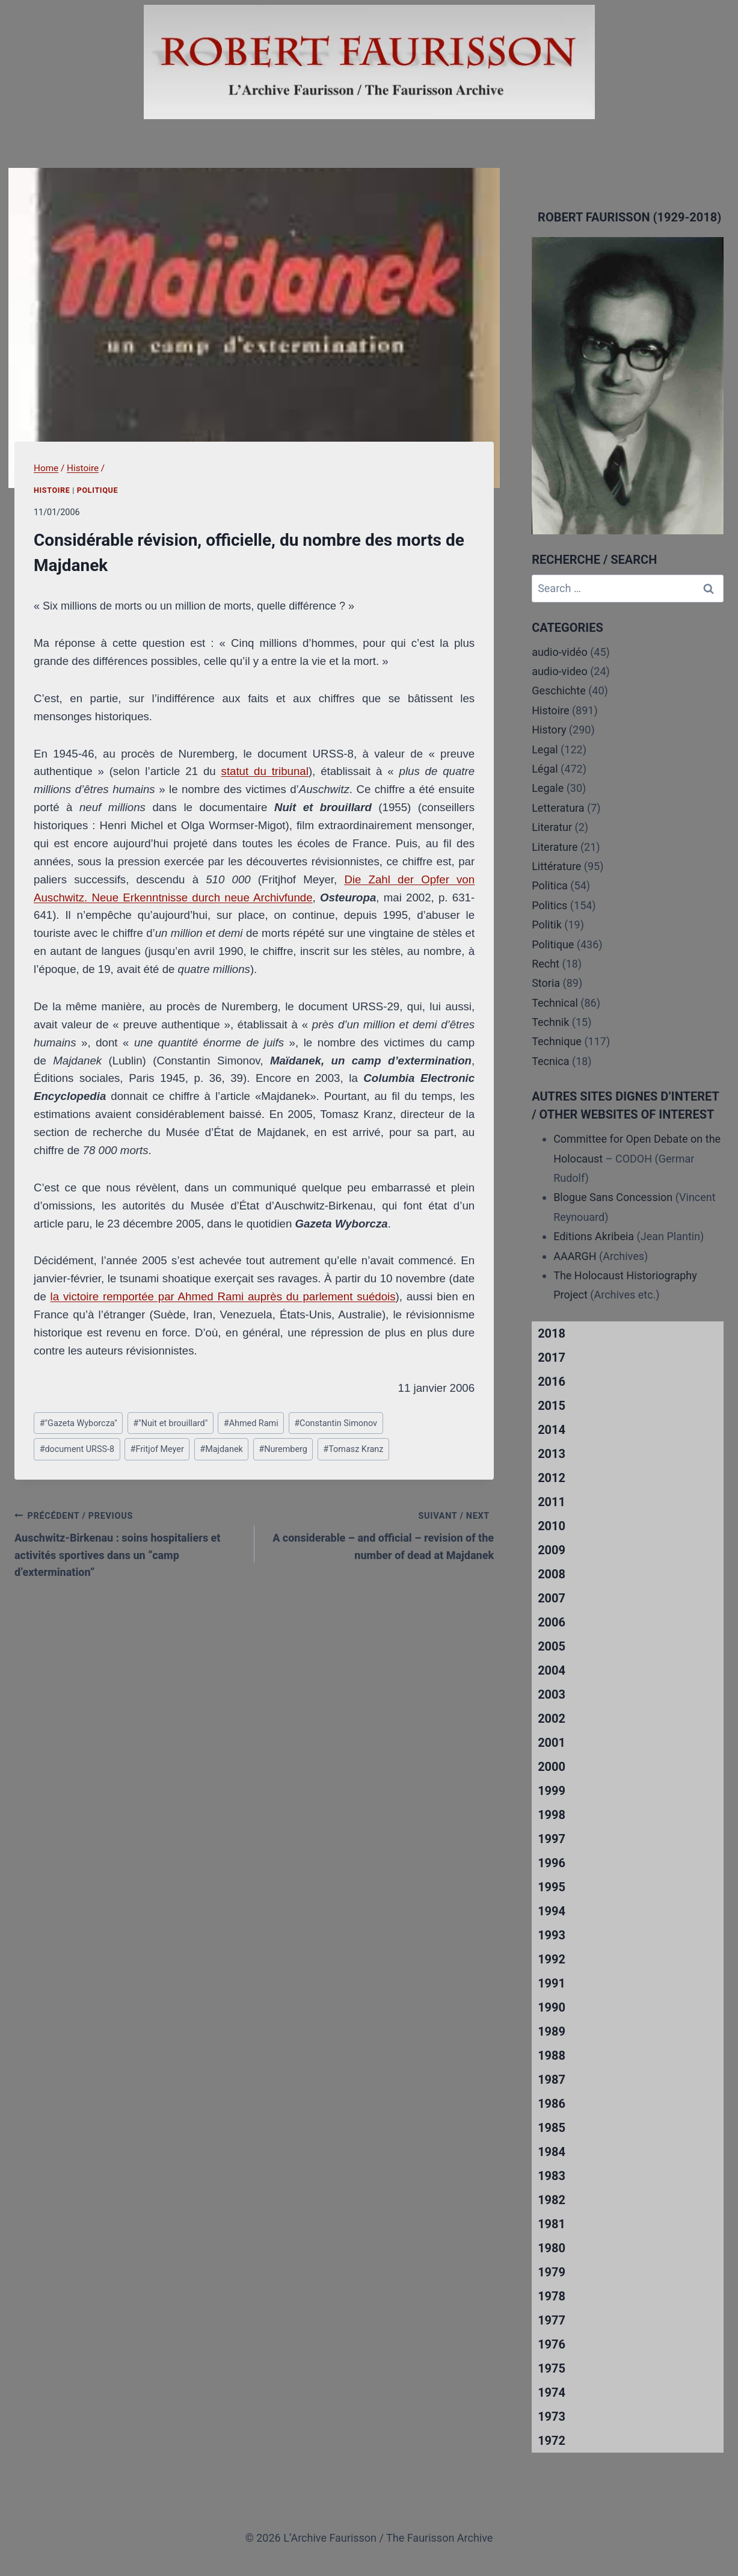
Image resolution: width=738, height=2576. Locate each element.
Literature (554, 847)
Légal (545, 768)
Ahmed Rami (251, 1423)
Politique (97, 490)
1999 (551, 1791)
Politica (550, 885)
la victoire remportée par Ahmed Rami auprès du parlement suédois (223, 1296)
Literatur (552, 827)
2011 (551, 1502)
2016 (551, 1381)
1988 (551, 2055)
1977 (551, 2320)
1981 (551, 2224)
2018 (551, 1333)
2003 (551, 1694)
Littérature (556, 866)
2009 (551, 1550)
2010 (551, 1526)
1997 (551, 1839)
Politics (549, 905)
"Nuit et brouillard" (170, 1423)
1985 (551, 2127)
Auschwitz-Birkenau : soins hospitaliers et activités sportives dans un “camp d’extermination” (129, 1542)
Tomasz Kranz (353, 1449)
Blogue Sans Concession (612, 1197)
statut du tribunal (265, 771)
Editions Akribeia (593, 1236)
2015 (551, 1405)
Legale (548, 788)
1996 (551, 1863)
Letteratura (558, 808)
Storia (546, 983)
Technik (550, 1022)
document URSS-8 (77, 1449)
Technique (557, 1041)
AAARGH (574, 1256)
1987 (551, 2079)
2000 (551, 1766)
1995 (551, 1887)
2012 (551, 1478)
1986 (551, 2103)
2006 (551, 1622)
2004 (551, 1670)
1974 (551, 2392)
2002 (551, 1718)
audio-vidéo (560, 652)
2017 (551, 1357)
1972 (551, 2440)
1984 (551, 2152)
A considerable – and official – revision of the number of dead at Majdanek (379, 1534)
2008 (551, 1574)
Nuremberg (283, 1449)
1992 (551, 1959)
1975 (551, 2368)
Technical (555, 1002)
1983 (551, 2176)
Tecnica (550, 1061)
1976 (551, 2344)
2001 (551, 1742)
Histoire (52, 490)
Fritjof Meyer (157, 1449)
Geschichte (559, 690)
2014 (551, 1429)
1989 (551, 2031)
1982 (551, 2200)
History (549, 729)
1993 (551, 1935)
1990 (551, 2007)
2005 (551, 1646)
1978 (551, 2296)
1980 (551, 2248)
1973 (551, 2416)
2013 (551, 1454)
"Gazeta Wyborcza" (78, 1423)
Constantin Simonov (335, 1423)
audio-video (560, 671)
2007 (551, 1598)
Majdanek (221, 1449)
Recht (545, 963)
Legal (545, 749)
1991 (551, 1983)
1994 (551, 1911)
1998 (551, 1815)
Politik (547, 924)
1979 (551, 2272)
